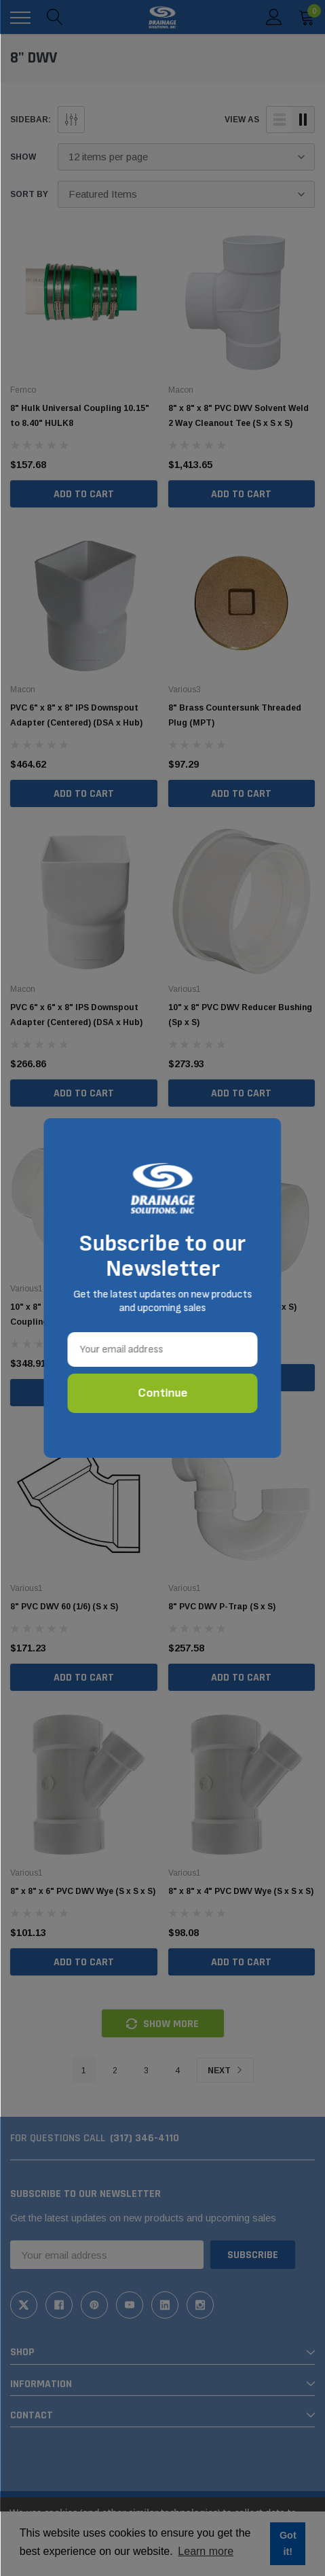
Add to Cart (84, 494)
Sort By (29, 194)
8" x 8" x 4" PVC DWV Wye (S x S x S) (240, 1891)
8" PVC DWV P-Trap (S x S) (221, 1606)
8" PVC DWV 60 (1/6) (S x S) (64, 1606)
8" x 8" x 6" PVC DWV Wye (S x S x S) (82, 1891)
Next (225, 2070)
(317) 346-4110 (144, 2138)
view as (242, 119)
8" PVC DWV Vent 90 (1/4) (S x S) (232, 1307)
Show (23, 157)
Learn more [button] (205, 2551)
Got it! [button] (288, 2543)
